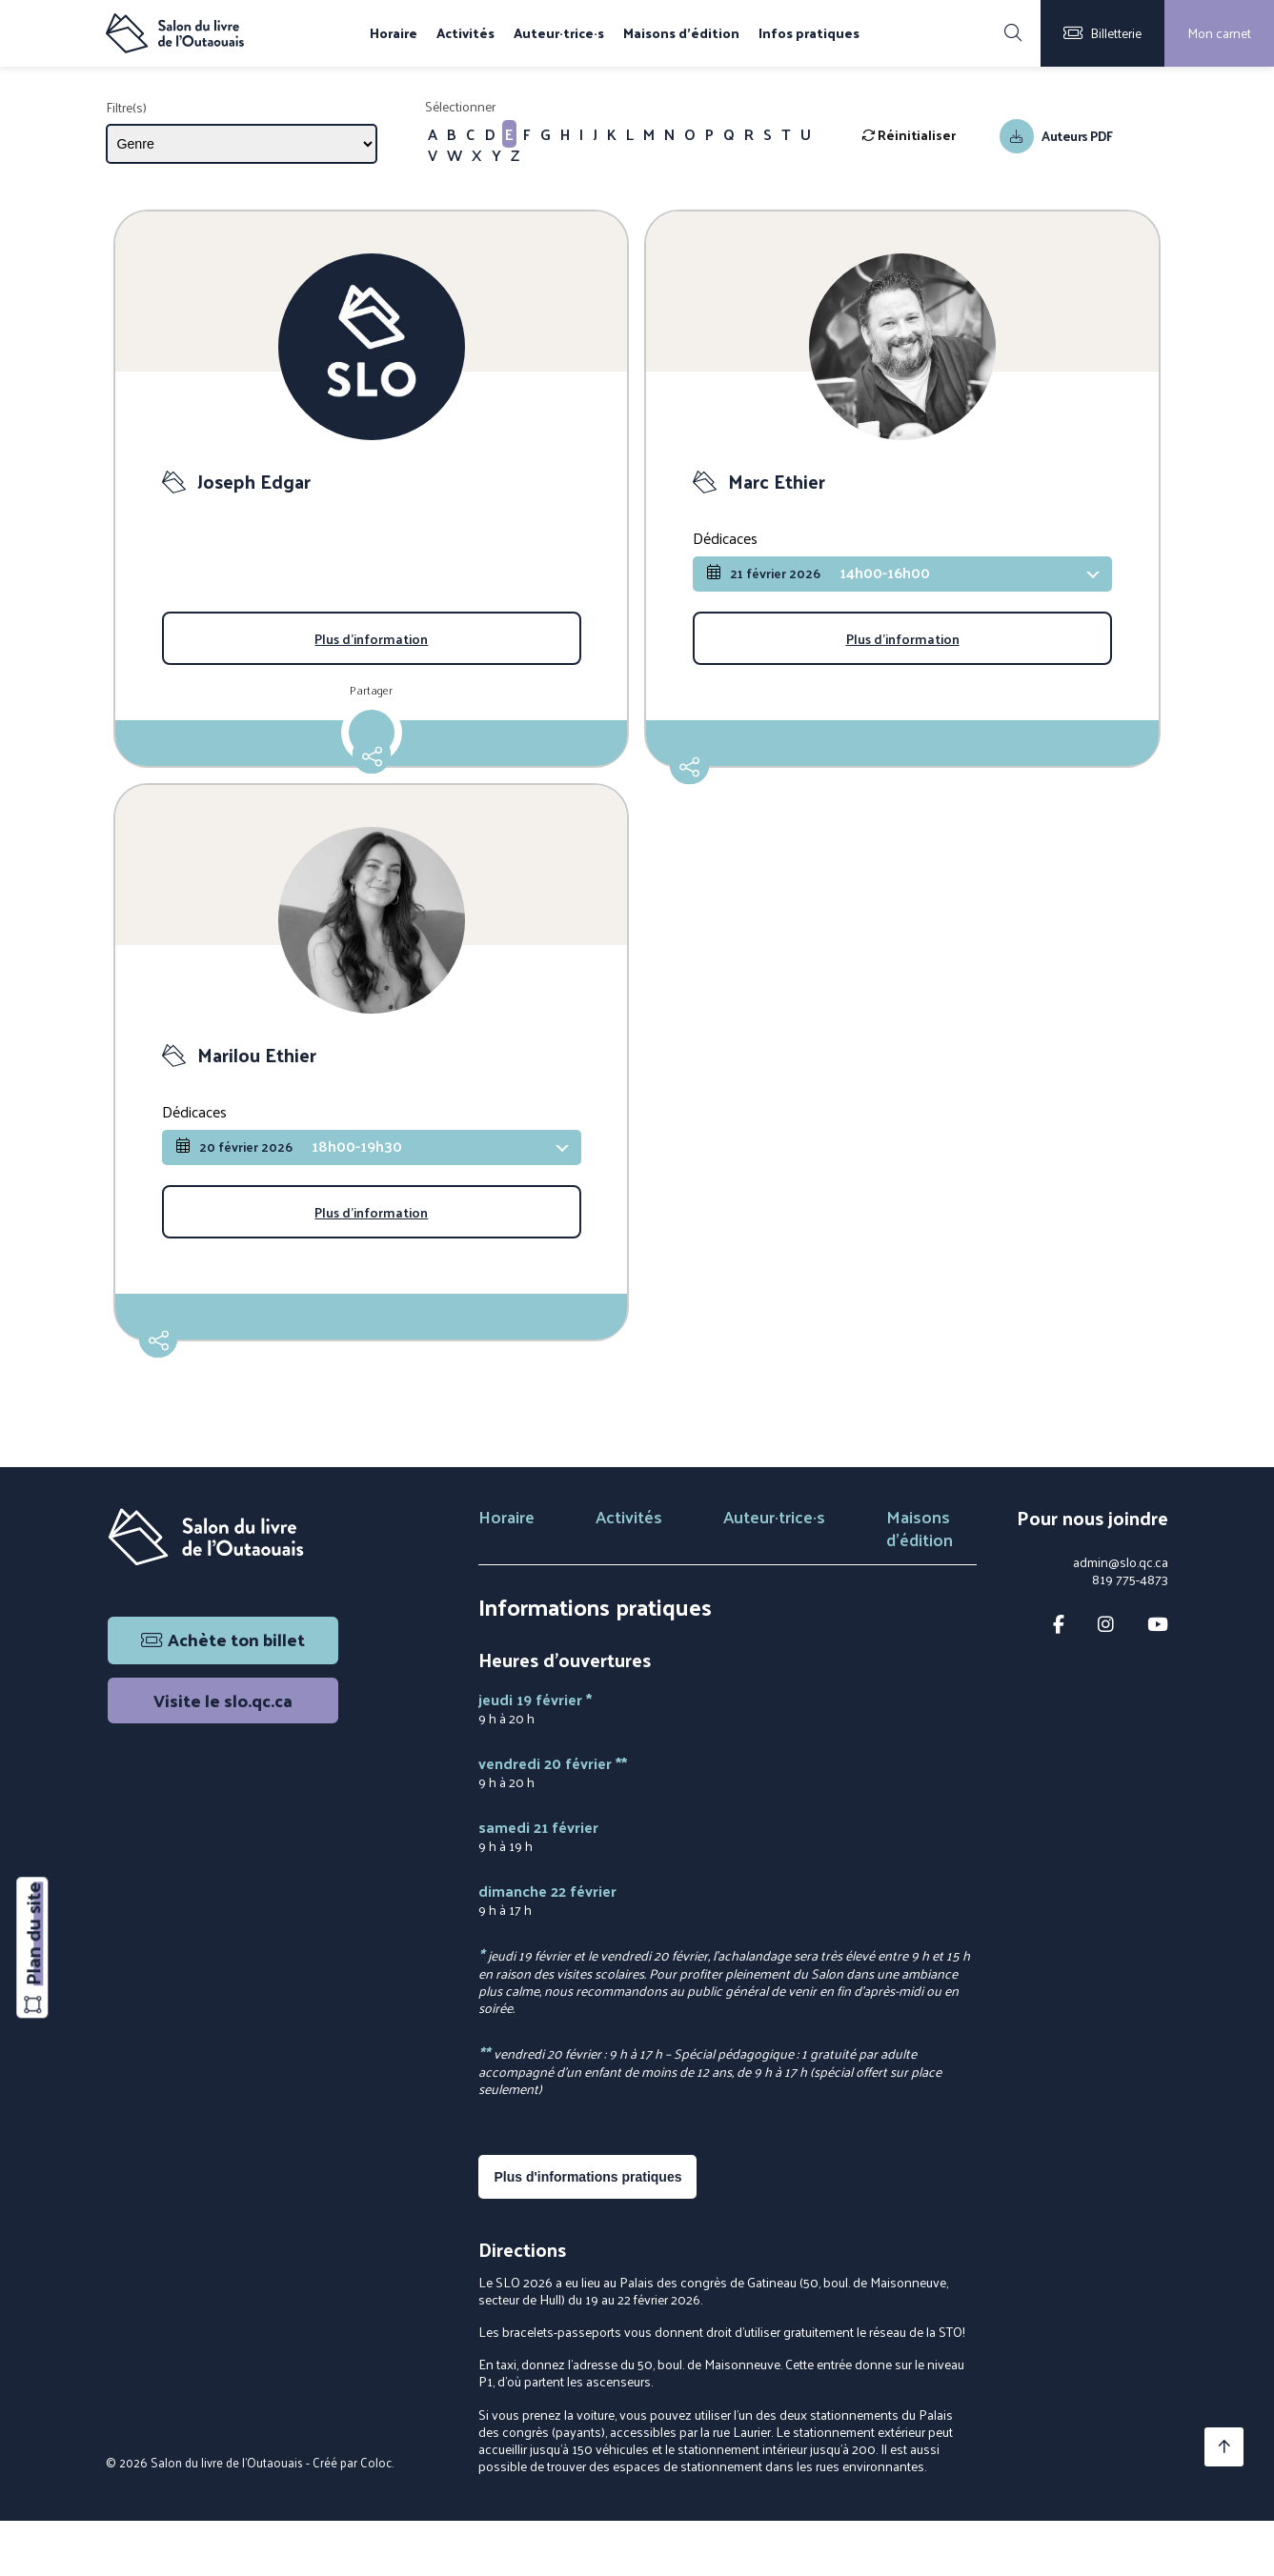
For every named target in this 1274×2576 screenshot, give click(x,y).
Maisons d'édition (681, 33)
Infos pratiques (808, 33)
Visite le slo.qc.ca (223, 1755)
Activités (465, 33)
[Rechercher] (1013, 33)
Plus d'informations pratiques (587, 2231)
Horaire (393, 33)
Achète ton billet (223, 1694)
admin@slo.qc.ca (1120, 1617)
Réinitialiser (908, 135)
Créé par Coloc (352, 2516)
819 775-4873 (1130, 1634)
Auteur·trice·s (559, 33)
